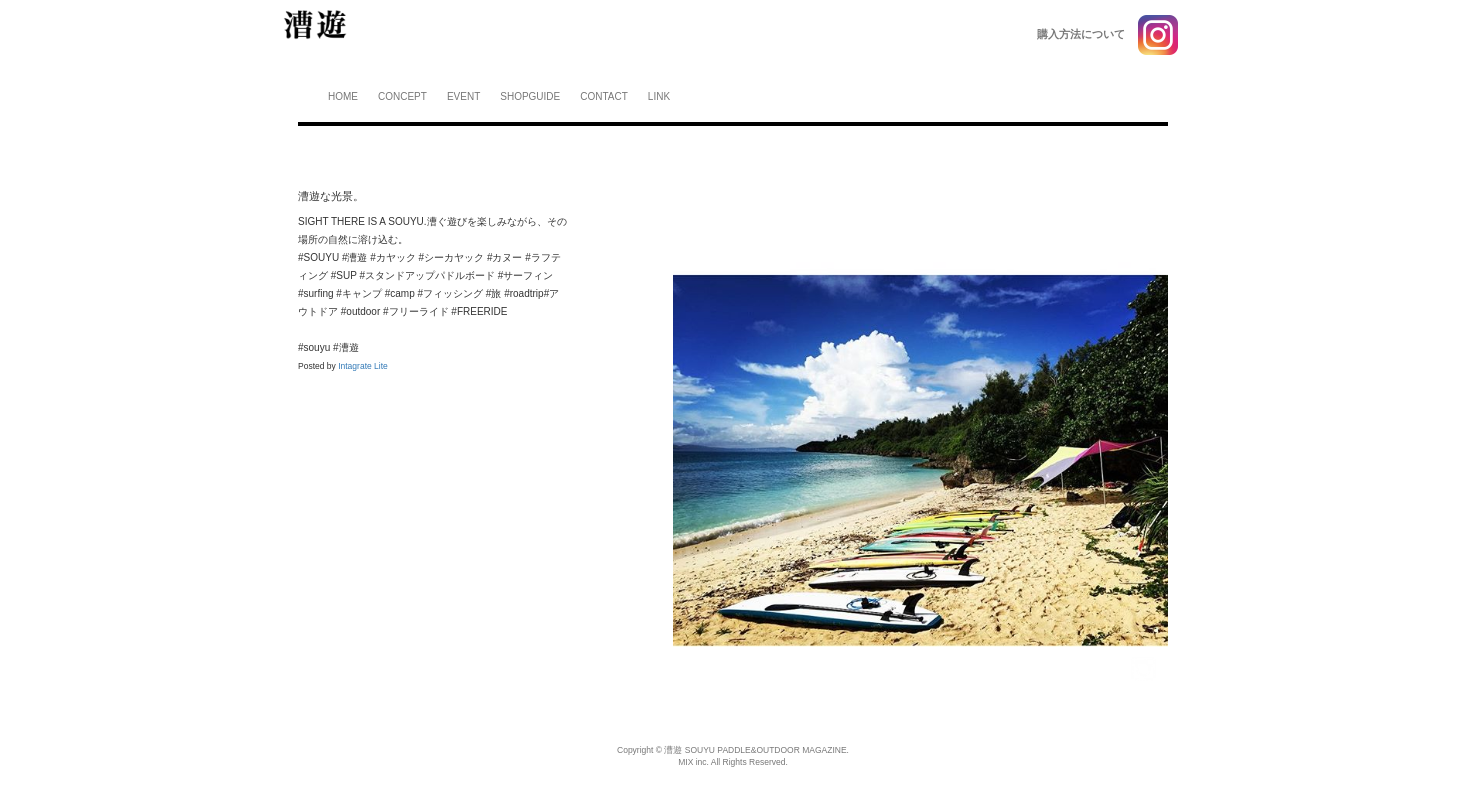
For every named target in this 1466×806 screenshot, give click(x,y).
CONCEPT (402, 96)
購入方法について (1081, 34)
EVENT (463, 96)
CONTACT (604, 96)
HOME (343, 96)
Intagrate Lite (363, 366)
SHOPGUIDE (530, 96)
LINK (659, 96)
